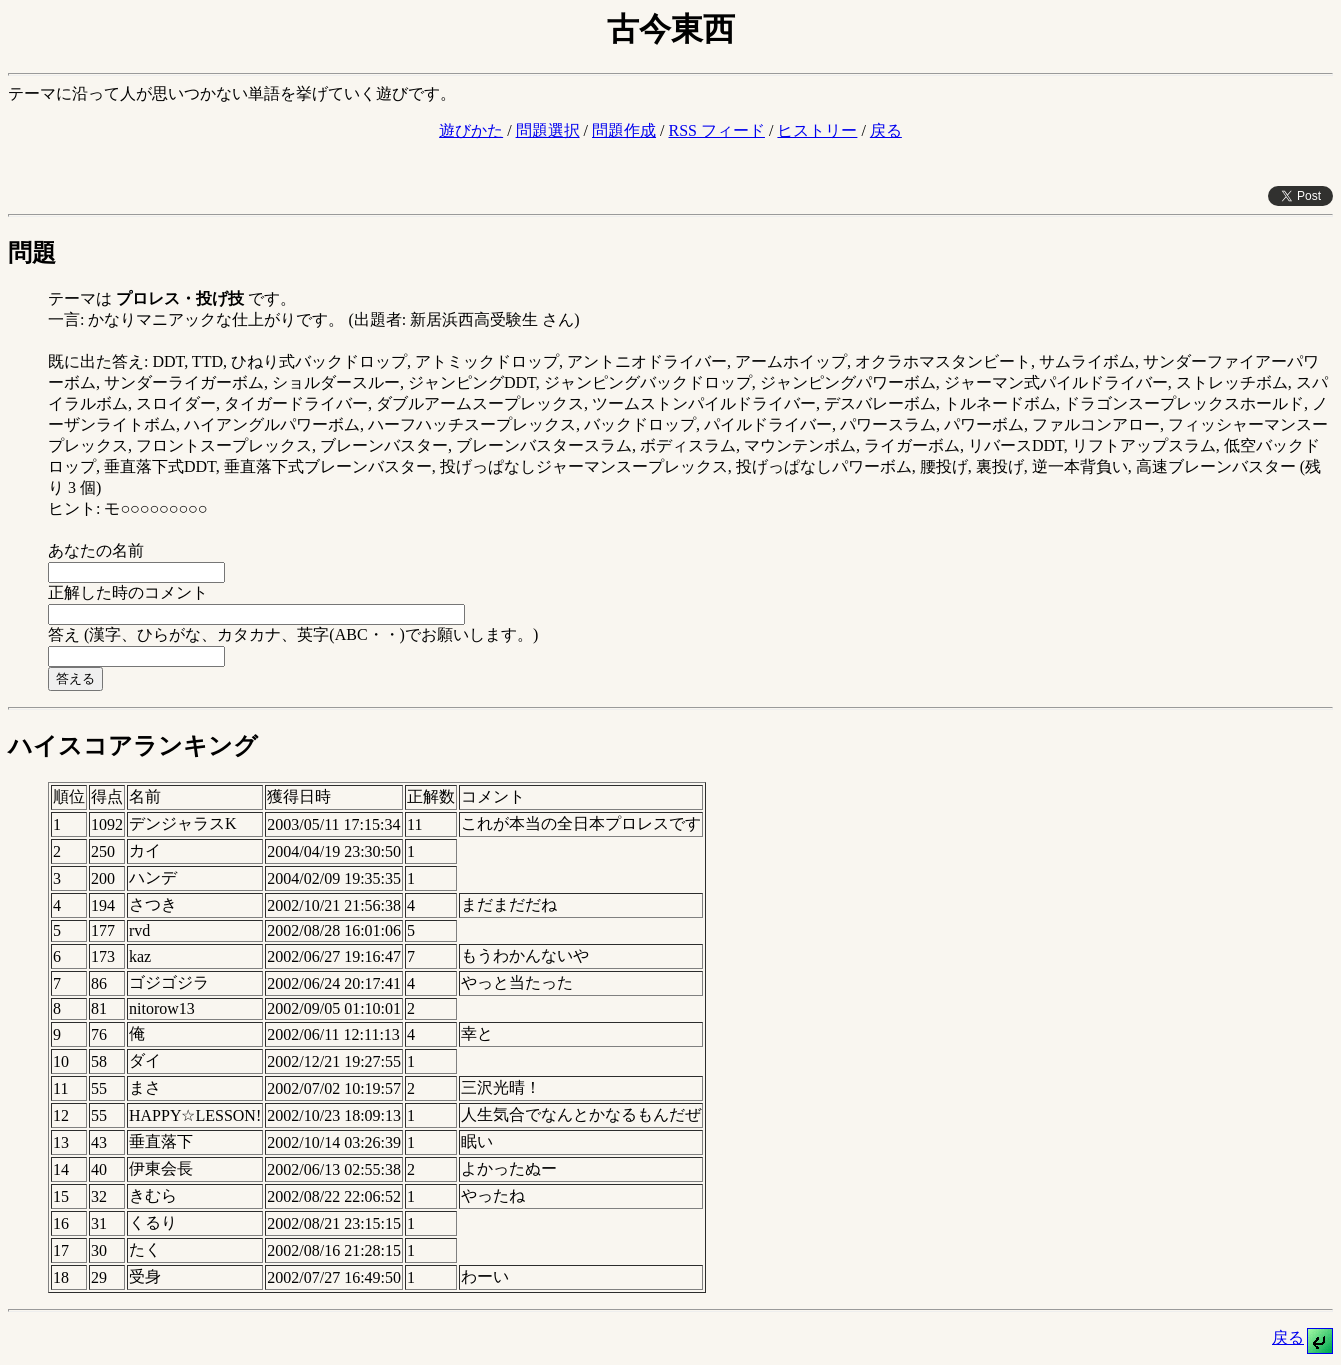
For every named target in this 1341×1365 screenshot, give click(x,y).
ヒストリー (817, 130)
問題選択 (548, 130)
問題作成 (624, 130)
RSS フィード (716, 130)
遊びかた (471, 130)
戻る (886, 130)
